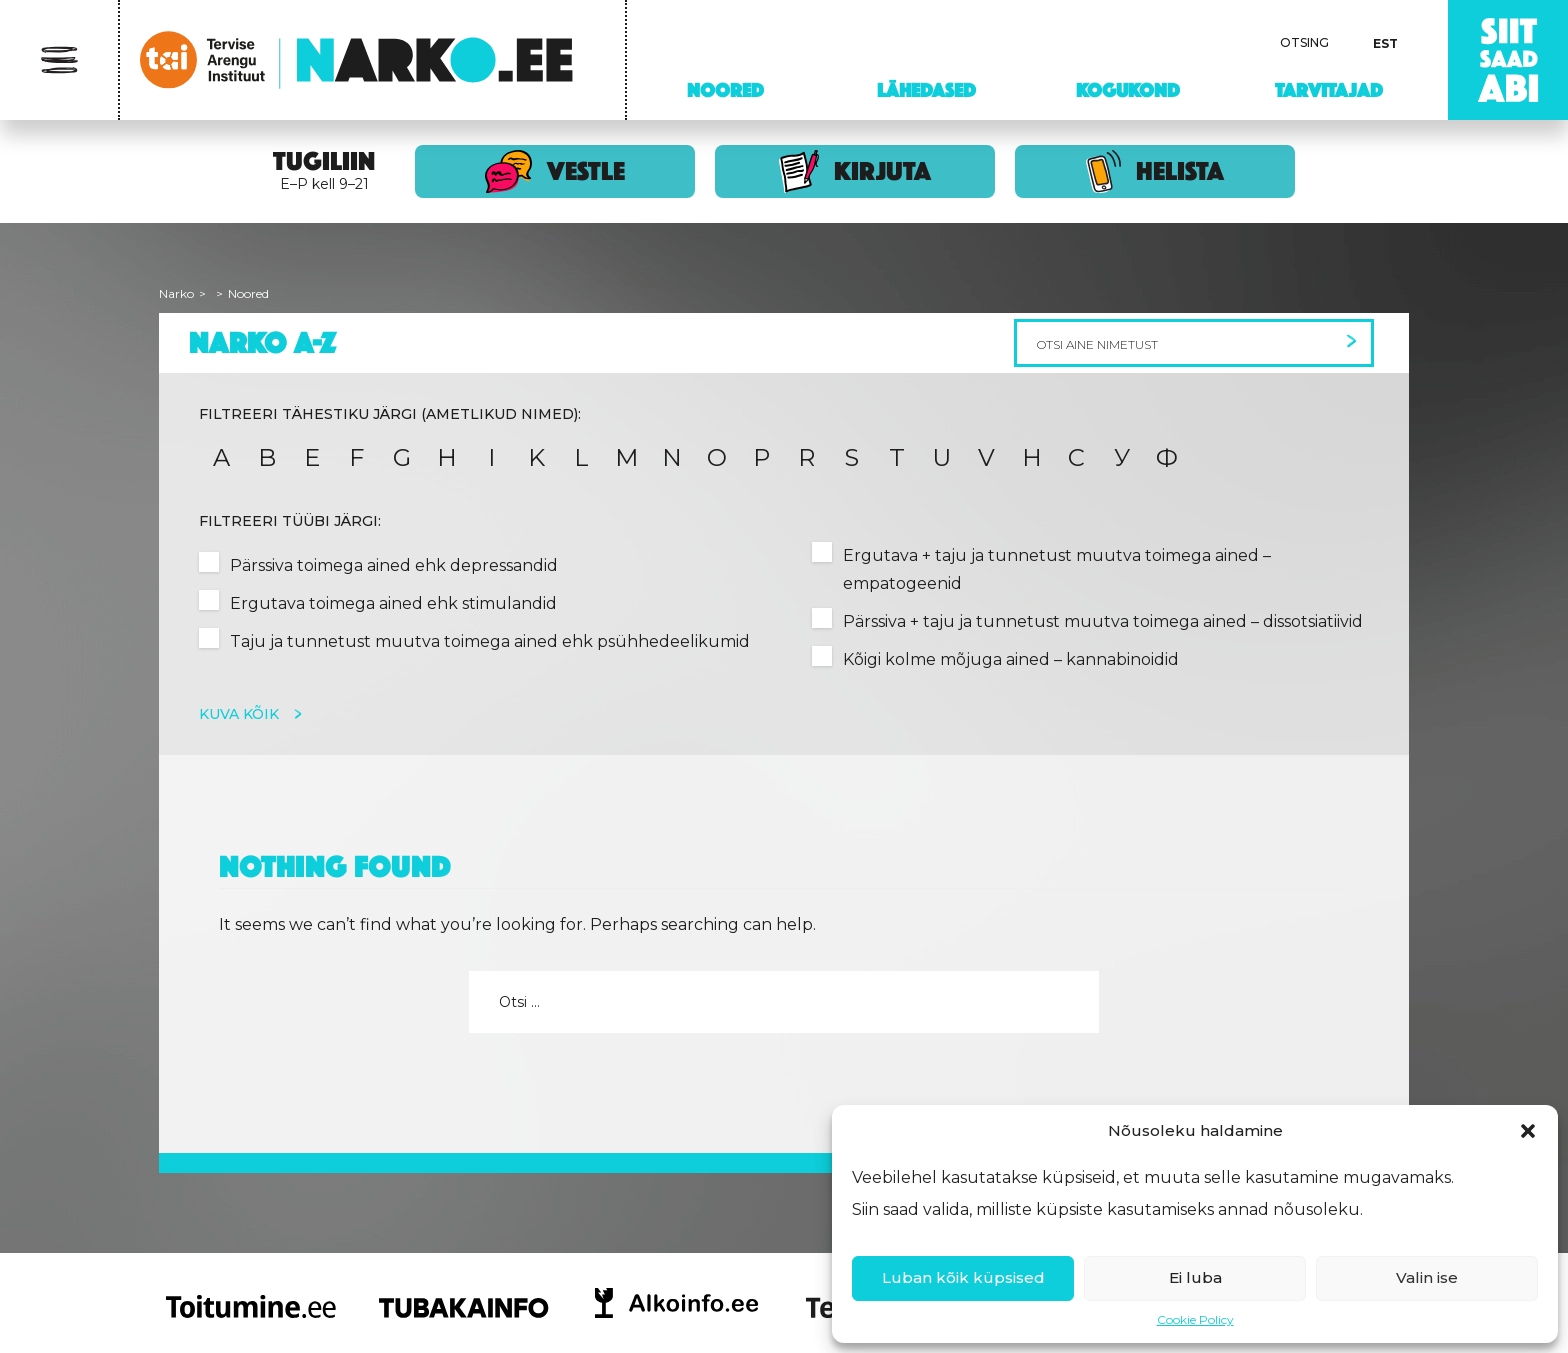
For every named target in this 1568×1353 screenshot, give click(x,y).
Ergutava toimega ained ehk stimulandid (393, 603)
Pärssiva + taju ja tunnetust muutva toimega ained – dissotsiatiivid (1103, 621)
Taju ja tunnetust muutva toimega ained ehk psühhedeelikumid (490, 641)
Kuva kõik (241, 714)
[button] (1528, 1131)
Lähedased (926, 90)
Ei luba (1195, 1277)
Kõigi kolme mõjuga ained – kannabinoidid (1011, 659)
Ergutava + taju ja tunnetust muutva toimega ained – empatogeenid (1057, 569)
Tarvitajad (1329, 90)
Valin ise (1427, 1277)
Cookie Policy (1195, 1319)
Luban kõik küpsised (963, 1277)
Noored (725, 90)
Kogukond (1128, 90)
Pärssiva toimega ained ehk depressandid (394, 565)
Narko (176, 293)
